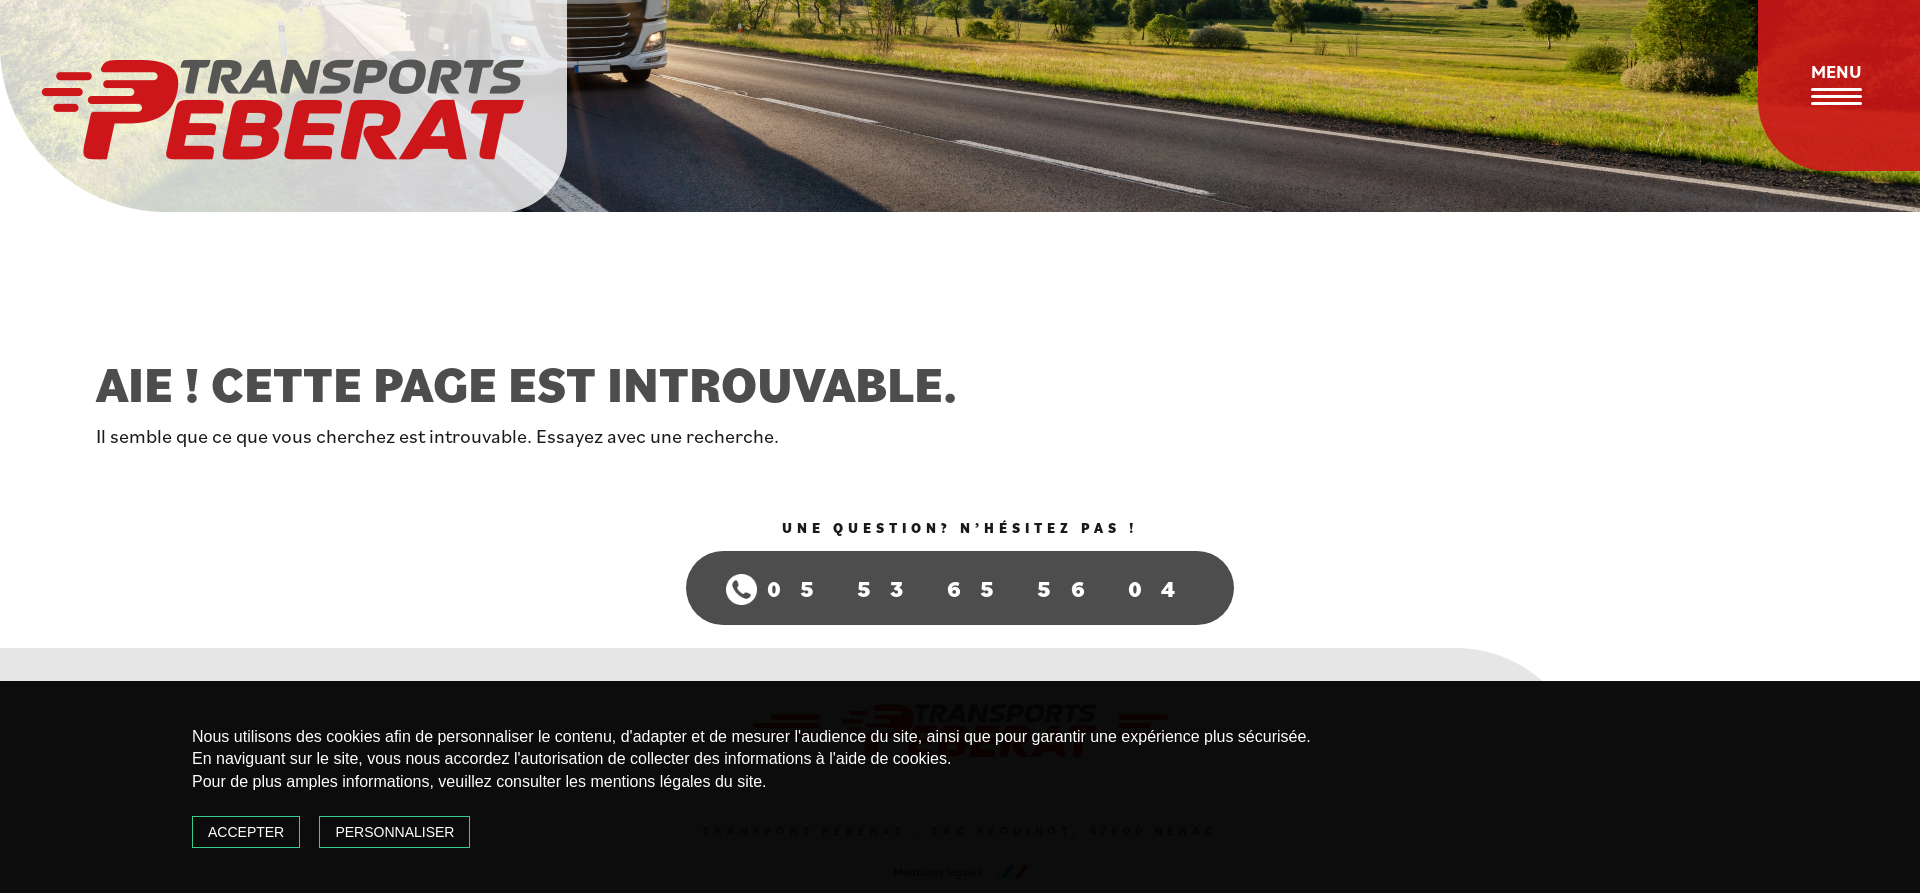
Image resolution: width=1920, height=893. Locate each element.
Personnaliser (394, 832)
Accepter (246, 832)
